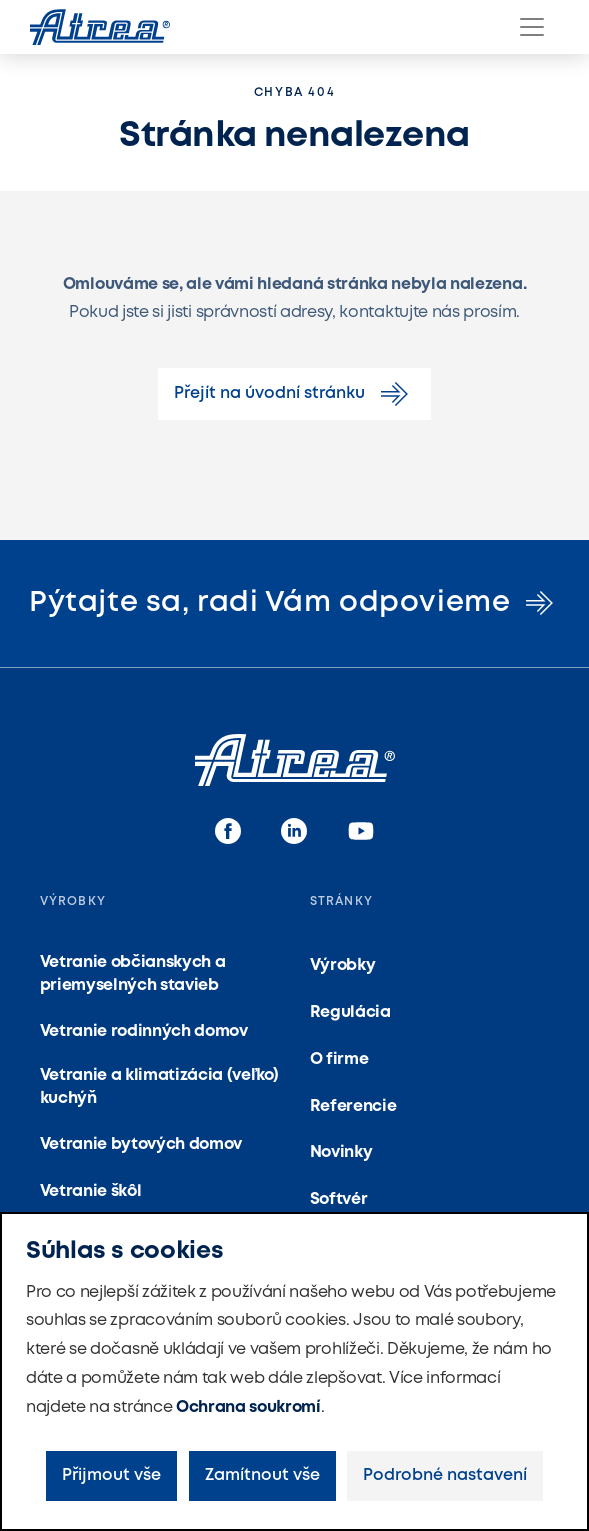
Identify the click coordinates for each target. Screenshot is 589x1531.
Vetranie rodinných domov (144, 1031)
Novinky (341, 1152)
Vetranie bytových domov (141, 1144)
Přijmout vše (111, 1475)
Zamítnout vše (262, 1475)
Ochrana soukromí (248, 1407)
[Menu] (532, 27)
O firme (339, 1059)
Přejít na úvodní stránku (294, 394)
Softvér (339, 1199)
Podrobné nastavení (445, 1475)
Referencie (353, 1106)
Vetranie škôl (91, 1191)
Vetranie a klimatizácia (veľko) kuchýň (159, 1086)
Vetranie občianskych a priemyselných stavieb (133, 973)
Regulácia (350, 1012)
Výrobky (343, 965)
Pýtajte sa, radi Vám (294, 603)
